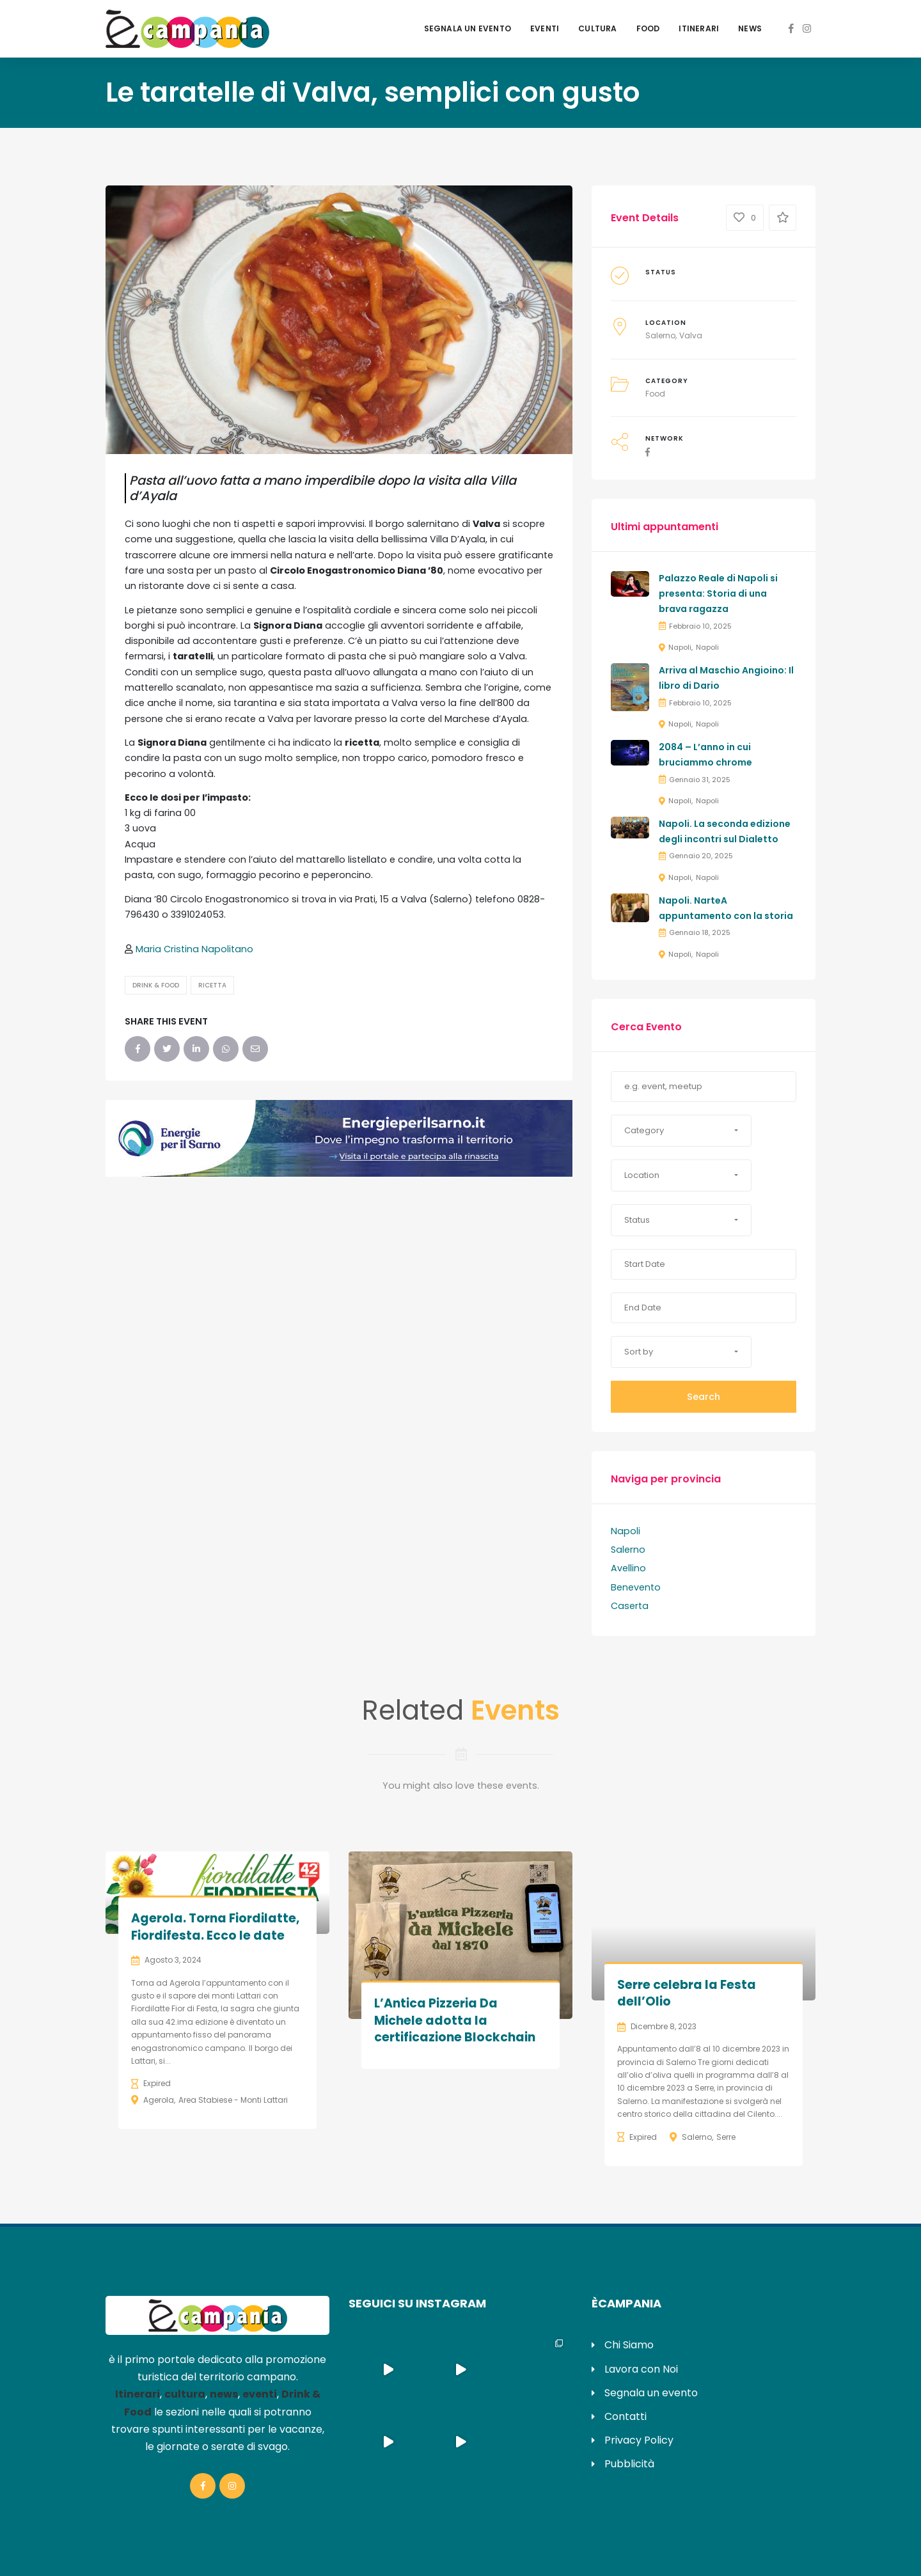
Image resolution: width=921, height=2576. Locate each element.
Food (648, 28)
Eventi (544, 28)
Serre (726, 2137)
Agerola (158, 2099)
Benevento (636, 1587)
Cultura (597, 28)
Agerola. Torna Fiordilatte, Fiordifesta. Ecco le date (215, 1927)
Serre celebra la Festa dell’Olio (686, 1993)
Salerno (660, 335)
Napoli (679, 647)
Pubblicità (629, 2463)
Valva (690, 335)
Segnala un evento (467, 28)
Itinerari (699, 28)
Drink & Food (155, 985)
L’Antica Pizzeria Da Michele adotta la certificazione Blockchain (454, 2020)
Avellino (628, 1568)
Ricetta (212, 985)
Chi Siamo (629, 2344)
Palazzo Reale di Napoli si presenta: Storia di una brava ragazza (718, 593)
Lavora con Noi (641, 2369)
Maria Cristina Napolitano (194, 949)
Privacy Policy (638, 2440)
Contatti (625, 2416)
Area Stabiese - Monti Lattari (233, 2099)
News (750, 28)
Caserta (630, 1605)
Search (703, 1396)
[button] (681, 1131)
